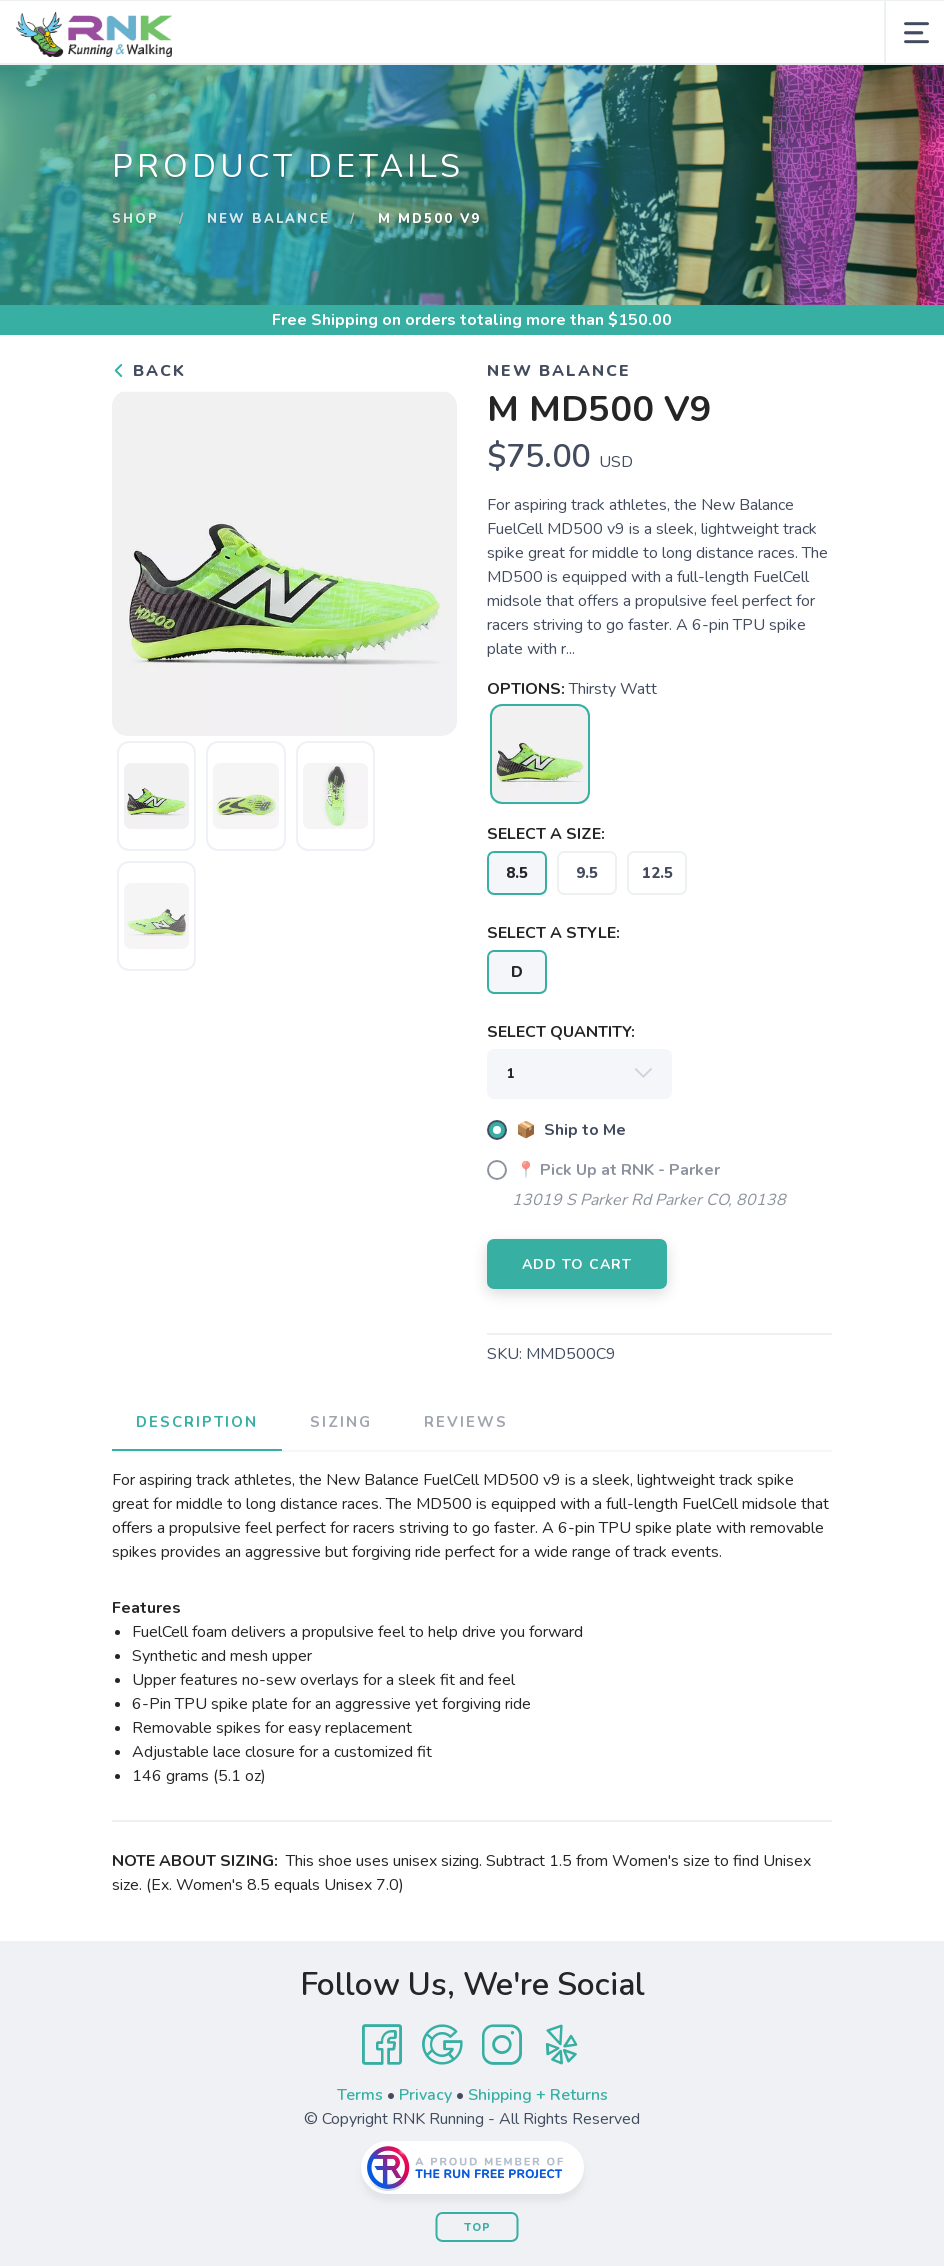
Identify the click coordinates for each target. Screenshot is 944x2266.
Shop (135, 219)
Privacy (425, 2095)
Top (477, 2227)
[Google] (442, 2045)
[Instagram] (502, 2045)
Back (149, 371)
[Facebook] (382, 2045)
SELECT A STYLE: (553, 933)
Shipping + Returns (538, 2095)
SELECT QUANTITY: (561, 1032)
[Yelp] (562, 2045)
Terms (360, 2095)
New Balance (268, 219)
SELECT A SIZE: (546, 834)
